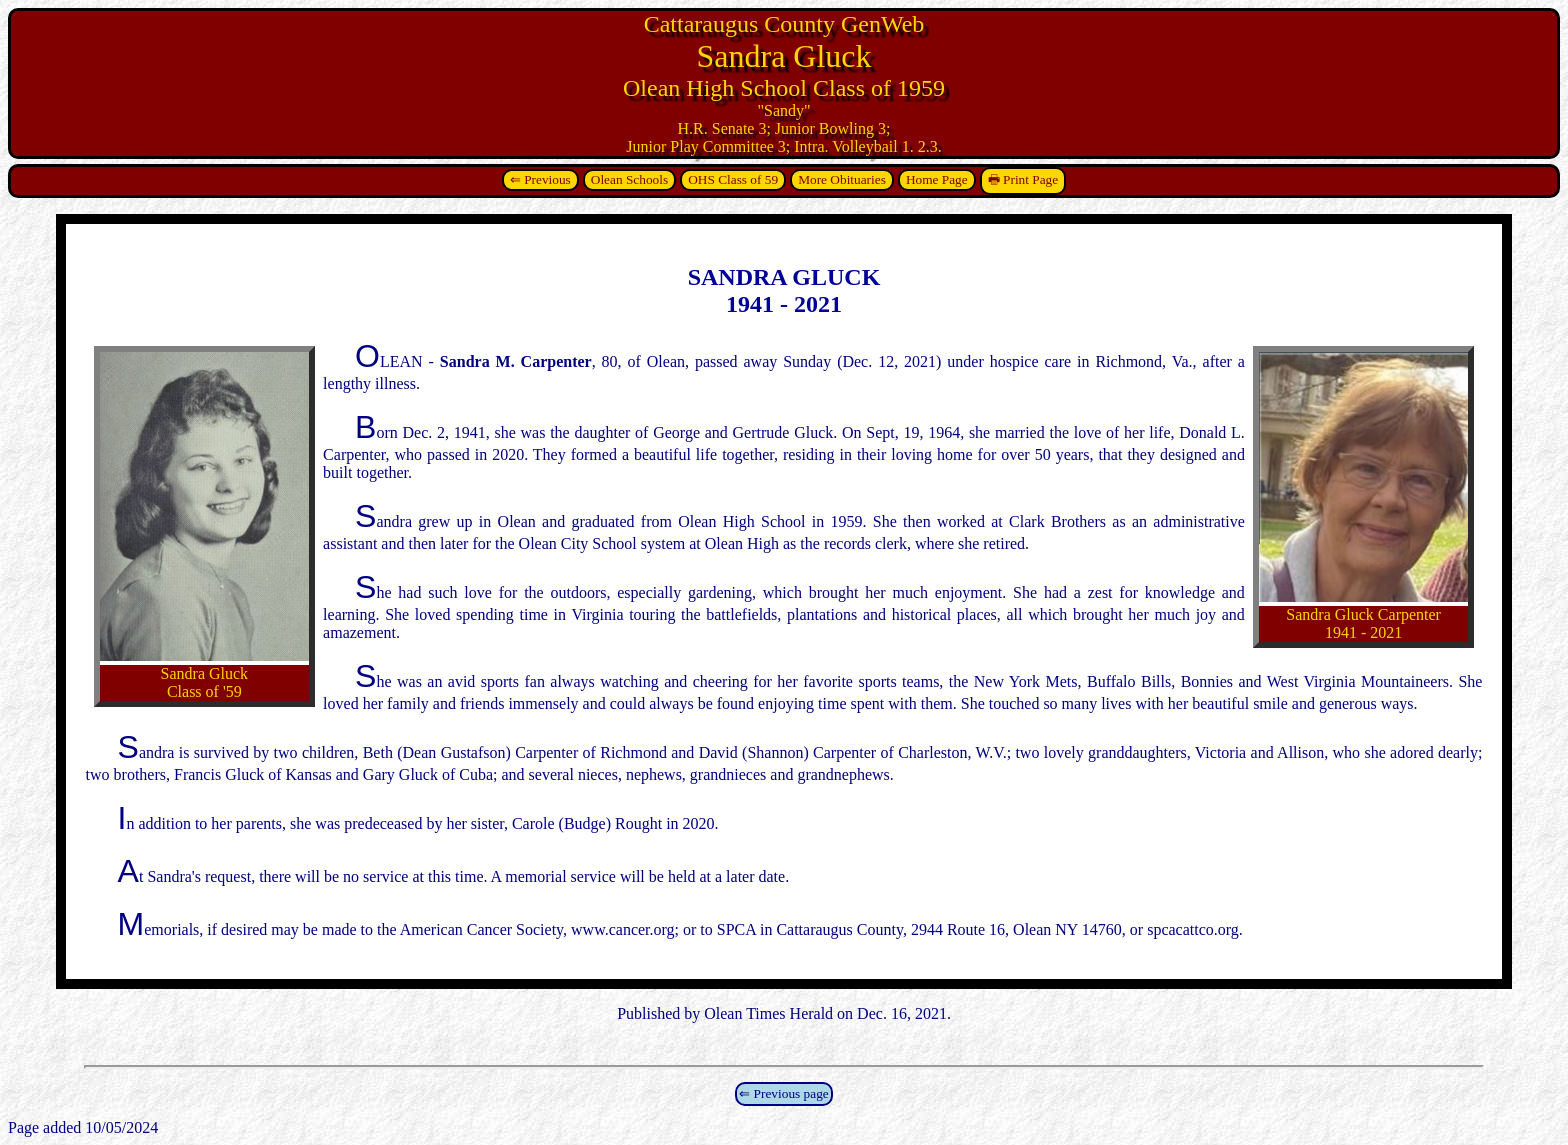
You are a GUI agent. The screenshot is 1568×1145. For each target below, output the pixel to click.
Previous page (791, 1093)
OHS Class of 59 (733, 179)
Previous (547, 179)
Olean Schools (629, 179)
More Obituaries (842, 179)
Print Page (1030, 179)
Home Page (937, 179)
